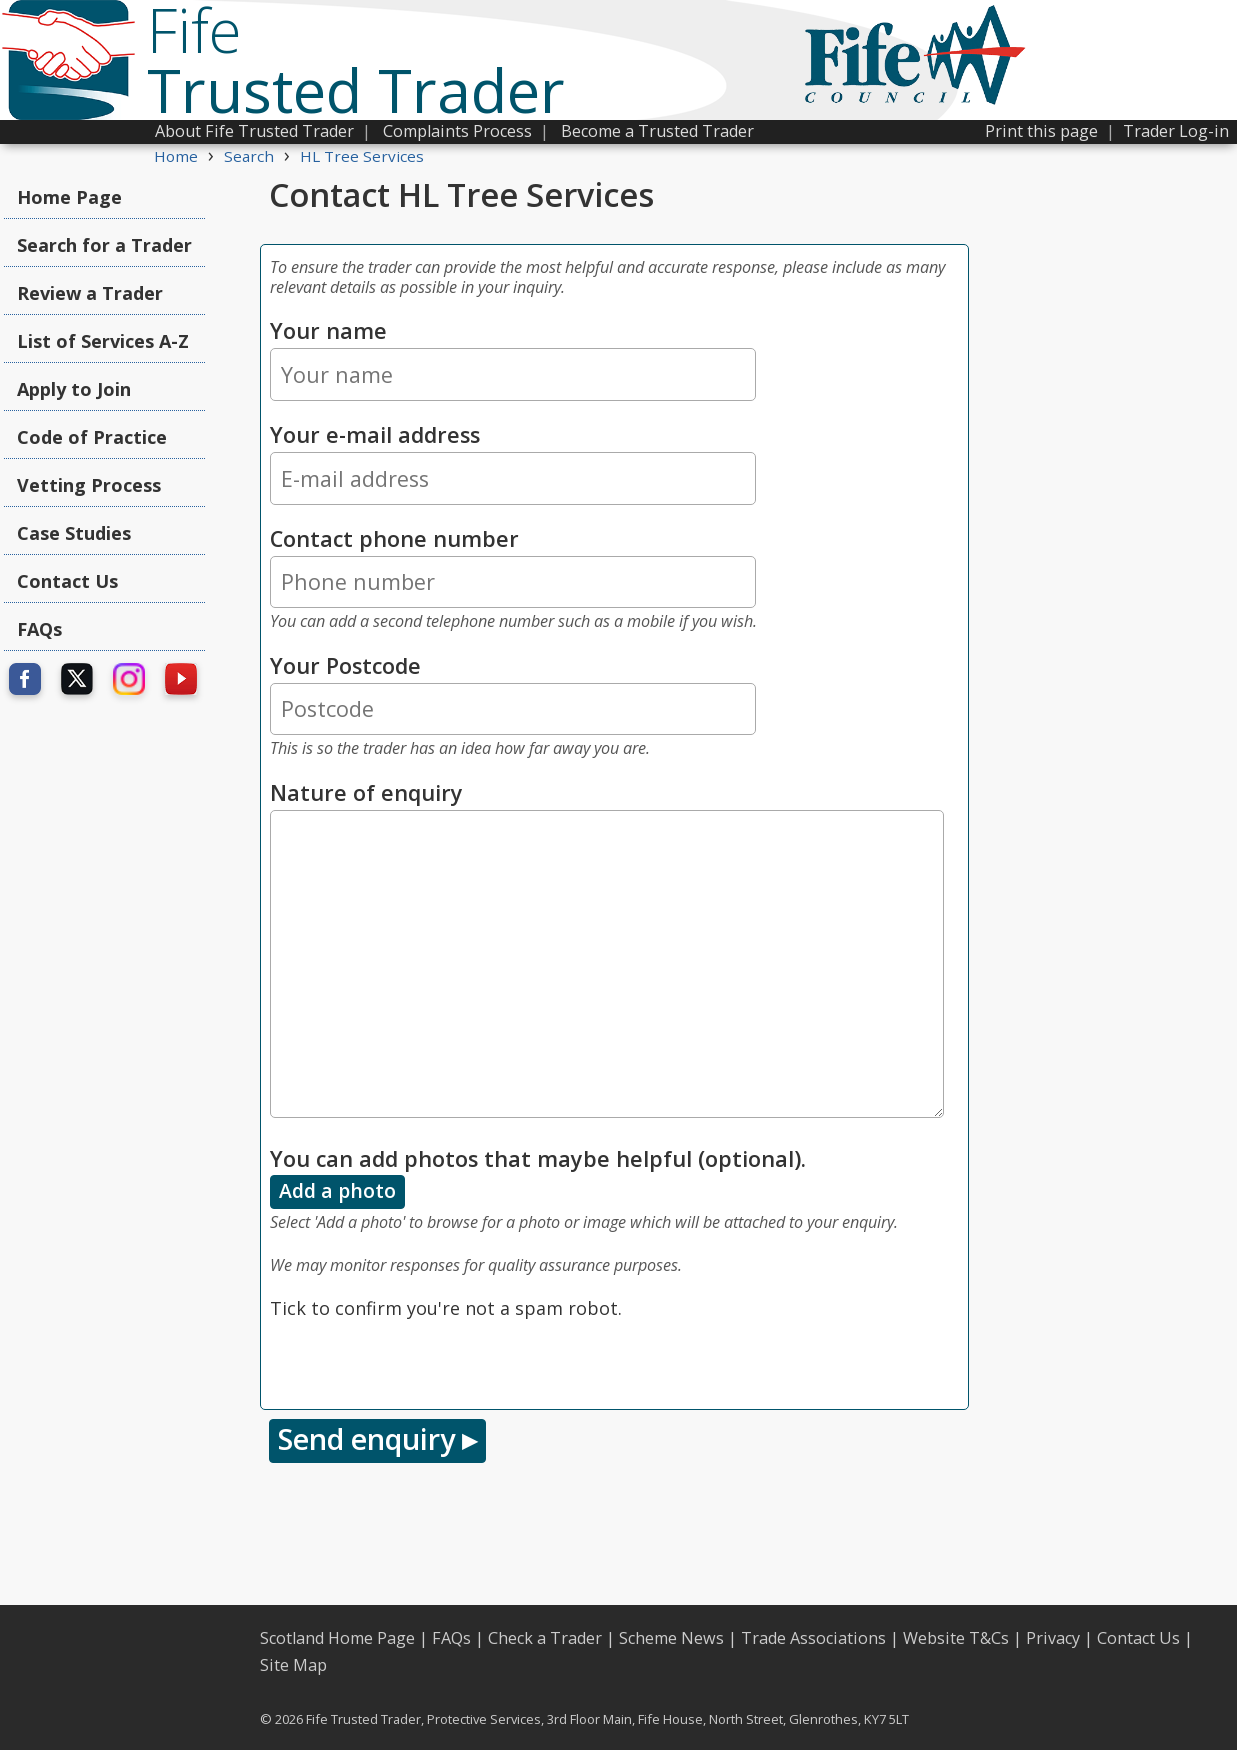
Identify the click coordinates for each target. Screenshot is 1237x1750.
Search (249, 156)
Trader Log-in (1176, 131)
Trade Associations (813, 1638)
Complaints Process (457, 131)
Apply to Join (74, 389)
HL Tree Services (362, 156)
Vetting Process (89, 485)
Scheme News (671, 1638)
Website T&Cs (956, 1638)
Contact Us (67, 581)
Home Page (69, 197)
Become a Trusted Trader (657, 131)
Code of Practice (92, 437)
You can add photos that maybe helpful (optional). (538, 1158)
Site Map (293, 1665)
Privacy (1053, 1638)
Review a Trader (90, 293)
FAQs (39, 629)
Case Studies (74, 533)
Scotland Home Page (337, 1638)
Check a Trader (545, 1638)
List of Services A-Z (103, 341)
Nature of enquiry (366, 792)
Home (176, 156)
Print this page (1041, 131)
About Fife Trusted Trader (254, 131)
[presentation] (422, 1361)
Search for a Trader (104, 245)
